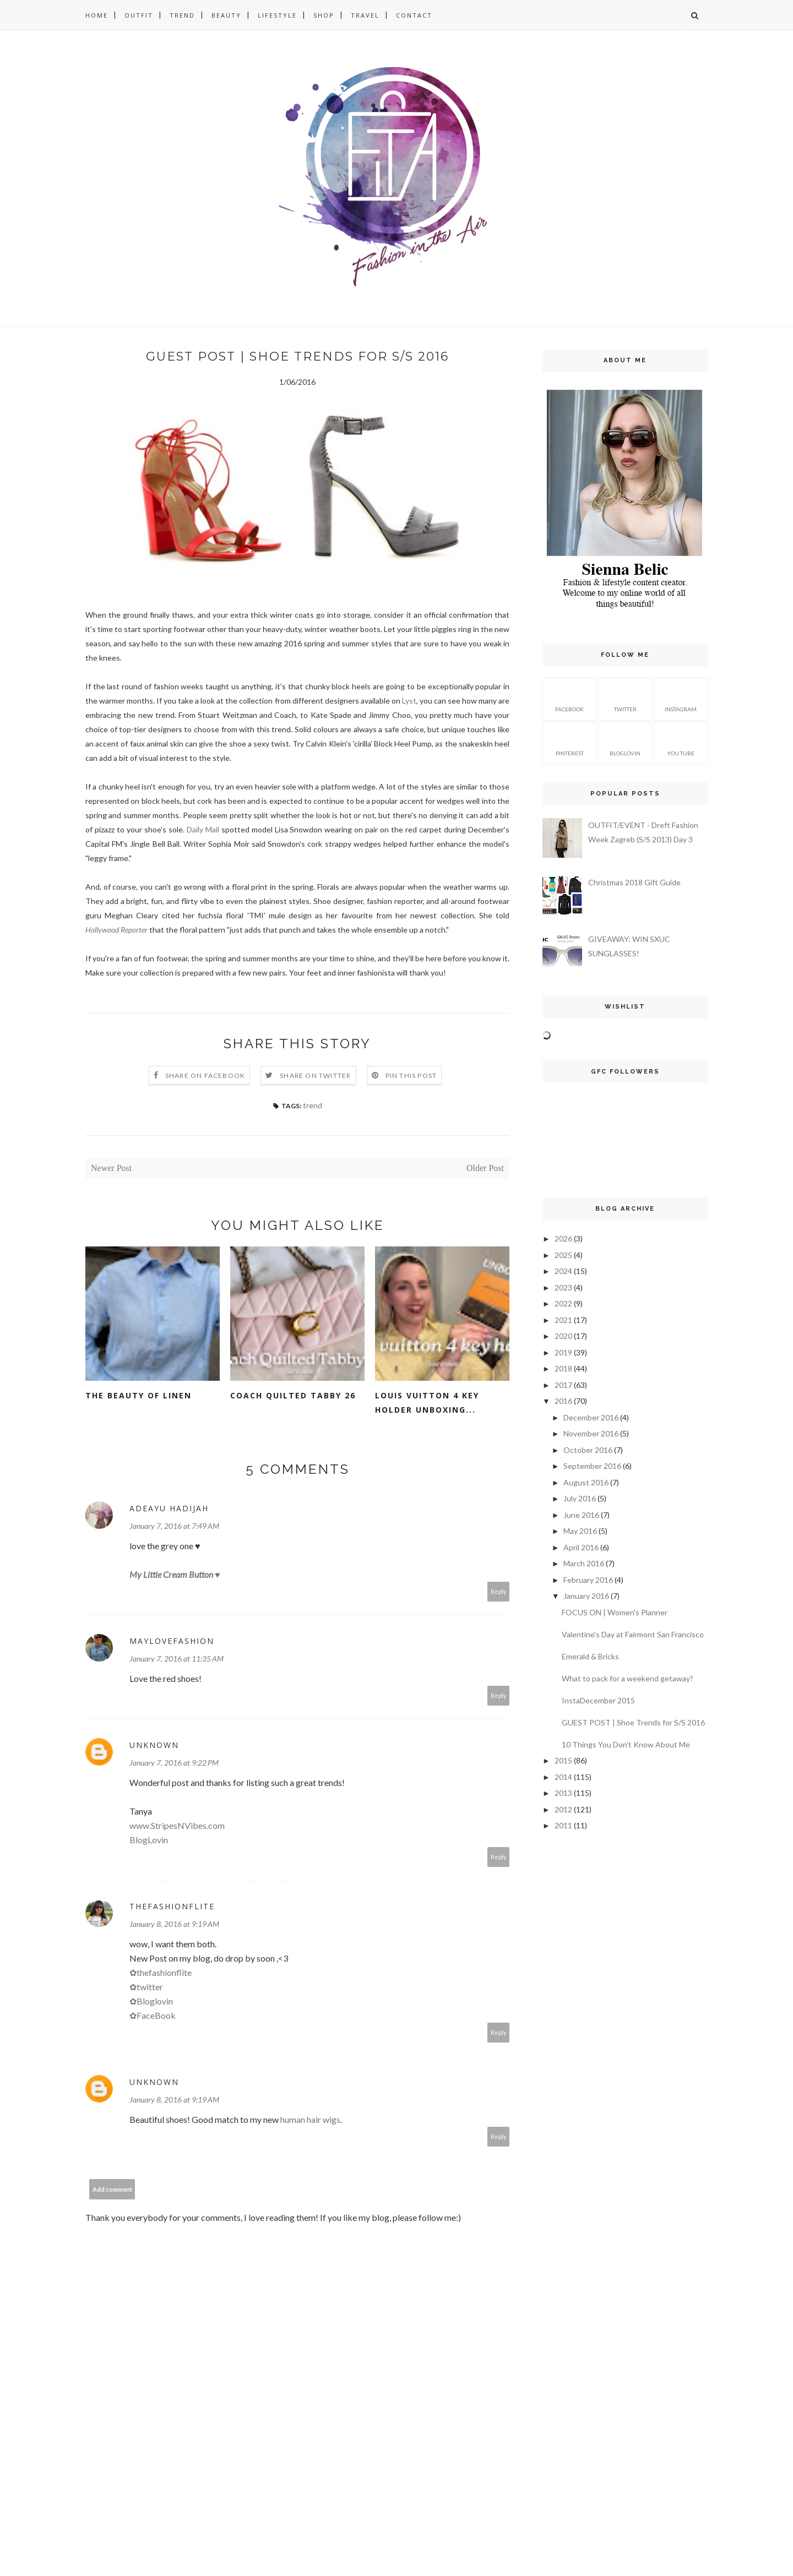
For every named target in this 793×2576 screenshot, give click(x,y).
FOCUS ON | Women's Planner (614, 1612)
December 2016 (590, 1417)
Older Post (485, 1168)
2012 (563, 1809)
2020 (563, 1336)
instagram (681, 698)
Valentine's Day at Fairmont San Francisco (633, 1634)
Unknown (154, 1745)
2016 (563, 1401)
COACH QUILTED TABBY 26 (293, 1395)
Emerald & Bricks (590, 1656)
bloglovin (625, 742)
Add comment (112, 2189)
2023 (563, 1287)
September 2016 (592, 1466)
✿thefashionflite (160, 1972)
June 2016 (581, 1515)
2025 (563, 1255)
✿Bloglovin (151, 2001)
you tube (680, 742)
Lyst (409, 700)
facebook (569, 698)
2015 (563, 1760)
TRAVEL (365, 15)
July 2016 (579, 1498)
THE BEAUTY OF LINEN (138, 1395)
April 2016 (581, 1547)
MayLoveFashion (171, 1641)
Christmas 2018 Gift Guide (634, 882)
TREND (182, 15)
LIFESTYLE (277, 15)
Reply (499, 1591)
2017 (563, 1385)
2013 (563, 1793)
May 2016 (580, 1530)
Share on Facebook (205, 1075)
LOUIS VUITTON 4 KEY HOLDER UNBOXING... (427, 1402)
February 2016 (588, 1579)
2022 (563, 1303)
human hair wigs (310, 2119)
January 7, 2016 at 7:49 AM (174, 1526)
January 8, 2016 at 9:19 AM (174, 1924)
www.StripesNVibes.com (177, 1825)
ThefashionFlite (172, 1906)
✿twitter (146, 1986)
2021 (563, 1320)
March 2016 (583, 1563)
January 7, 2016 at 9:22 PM (174, 1762)
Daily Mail (203, 829)
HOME (96, 15)
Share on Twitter (315, 1075)
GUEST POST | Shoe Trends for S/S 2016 (633, 1722)
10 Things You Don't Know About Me (626, 1744)
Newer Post (111, 1168)
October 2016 (587, 1450)
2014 (563, 1777)
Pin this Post (411, 1075)
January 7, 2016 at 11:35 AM (176, 1658)
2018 (563, 1368)
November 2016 (590, 1433)
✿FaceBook (152, 2015)
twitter (625, 698)
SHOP (323, 15)
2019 (563, 1352)
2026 (563, 1238)
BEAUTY (226, 15)
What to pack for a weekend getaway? (627, 1678)
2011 (563, 1825)
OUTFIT (138, 15)
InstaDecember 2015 (598, 1700)
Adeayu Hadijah (169, 1508)
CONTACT (414, 15)
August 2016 (586, 1482)
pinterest (570, 742)
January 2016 (586, 1595)
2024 (563, 1271)
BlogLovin (148, 1839)
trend (312, 1105)
